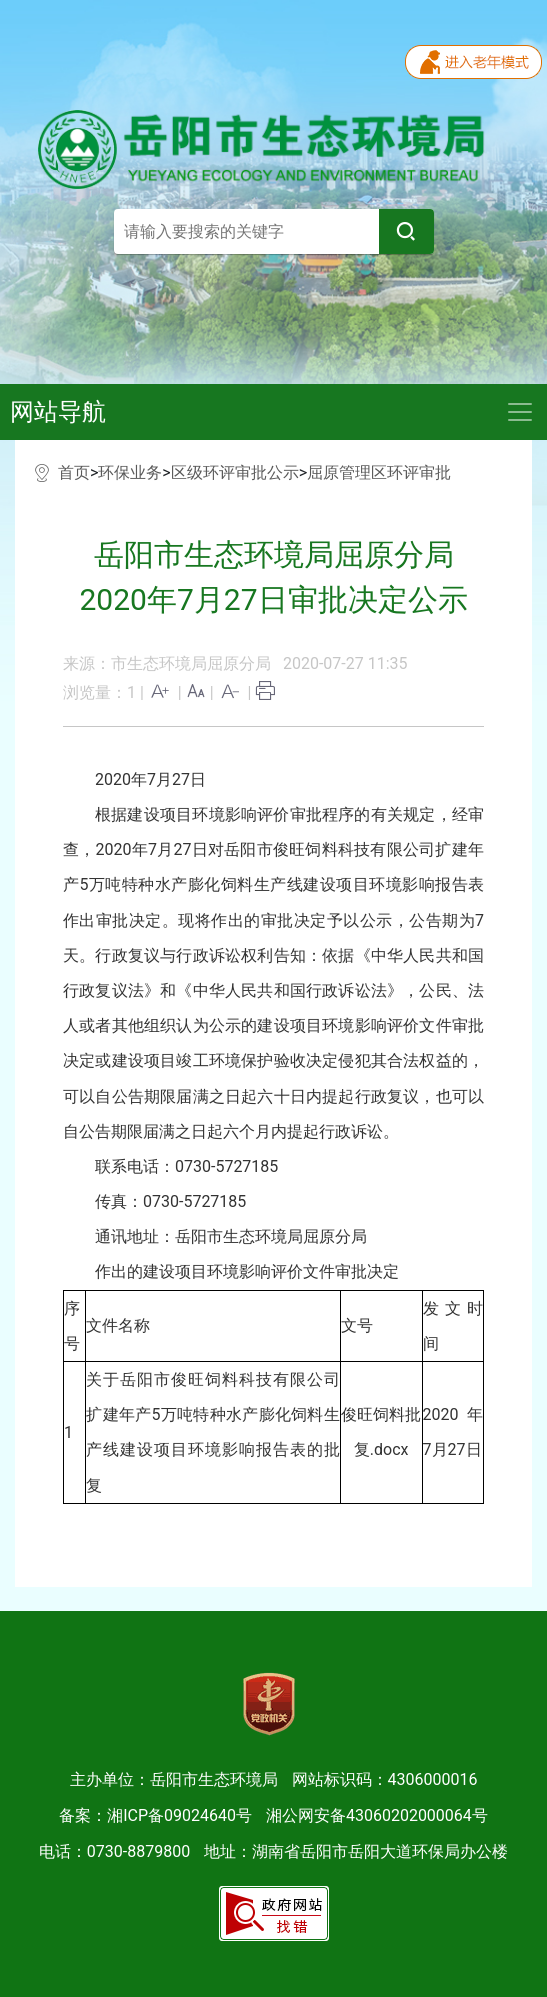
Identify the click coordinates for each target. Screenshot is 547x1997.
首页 (74, 472)
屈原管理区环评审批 (379, 472)
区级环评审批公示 (235, 472)
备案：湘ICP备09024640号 (155, 1815)
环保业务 (130, 472)
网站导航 (58, 412)
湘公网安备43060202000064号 (377, 1815)
